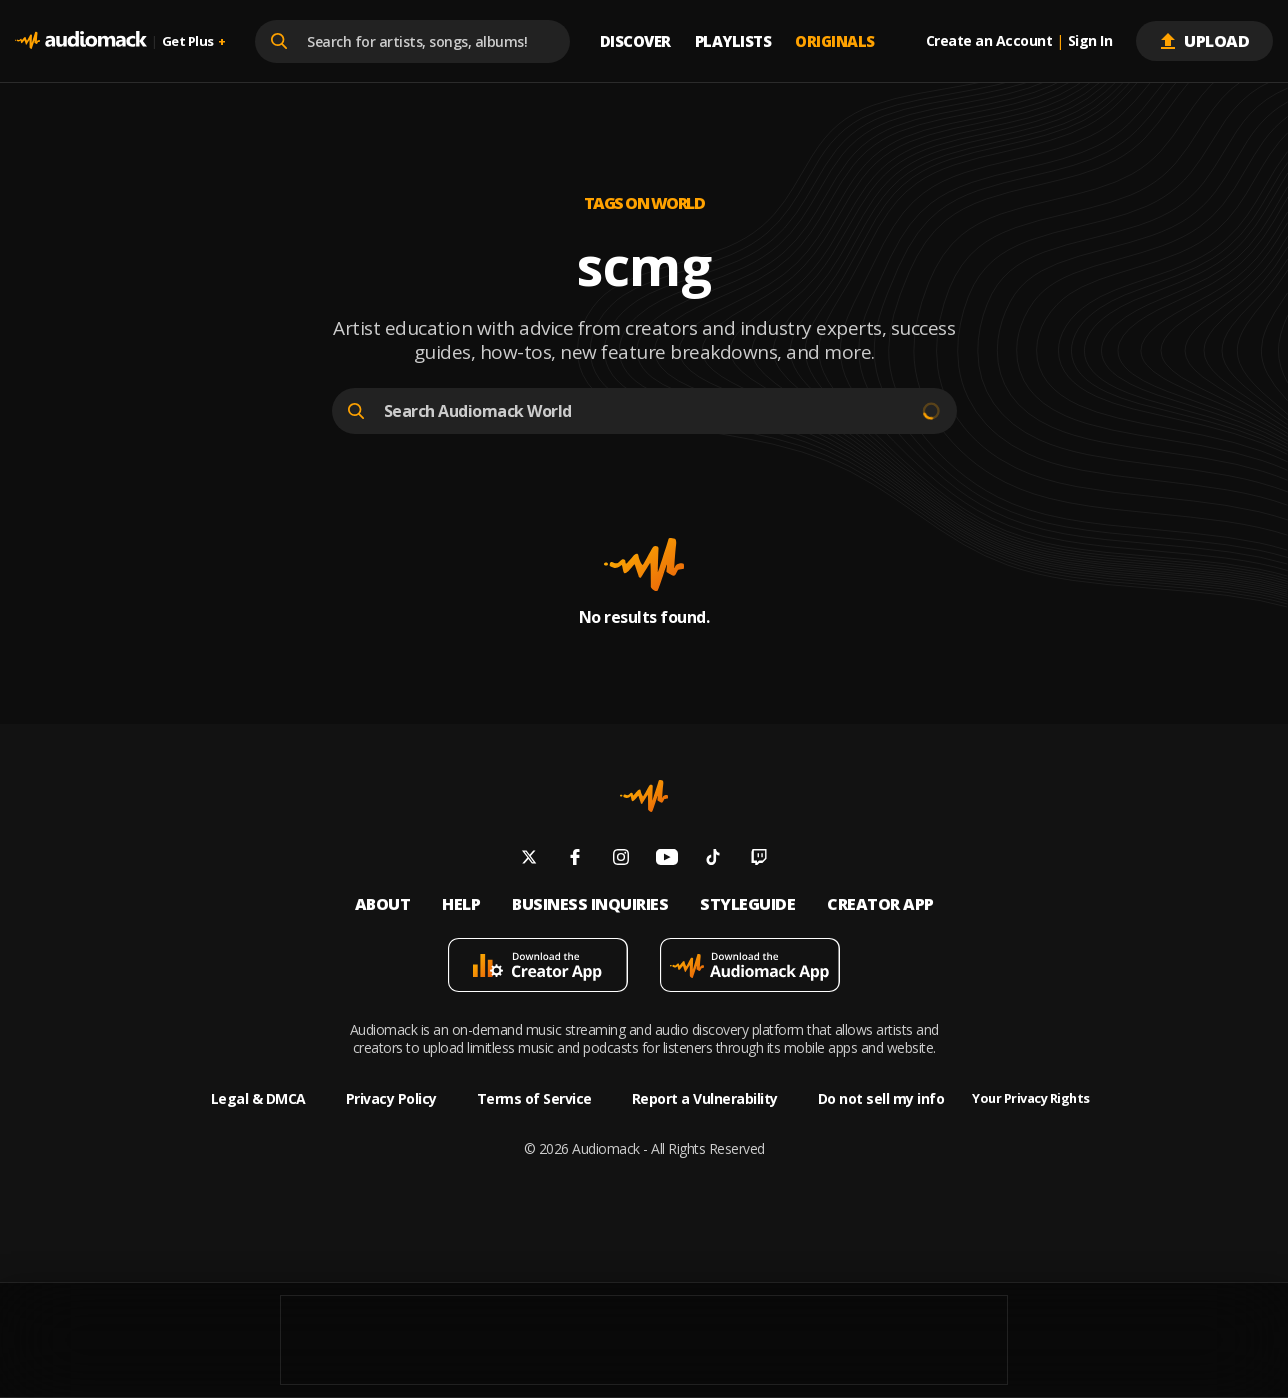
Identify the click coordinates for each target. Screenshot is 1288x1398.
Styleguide (747, 904)
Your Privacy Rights (1031, 1098)
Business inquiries (590, 904)
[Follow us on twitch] (759, 859)
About (383, 904)
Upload (1204, 41)
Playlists (733, 41)
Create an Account (989, 41)
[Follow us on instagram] (621, 859)
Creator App (880, 904)
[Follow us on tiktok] (713, 859)
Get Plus (194, 41)
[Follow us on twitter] (529, 859)
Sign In (1090, 41)
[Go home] (81, 41)
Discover (635, 41)
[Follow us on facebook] (575, 859)
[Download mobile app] (538, 967)
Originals (835, 41)
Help (461, 904)
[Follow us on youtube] (667, 859)
